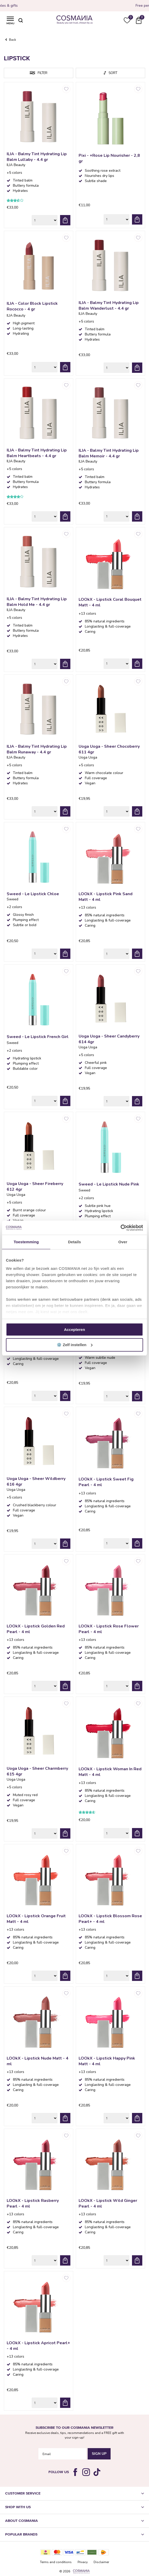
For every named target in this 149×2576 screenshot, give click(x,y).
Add (65, 220)
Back (12, 40)
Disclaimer (101, 2562)
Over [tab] (122, 1242)
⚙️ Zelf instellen (75, 1345)
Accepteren (74, 1329)
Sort (113, 73)
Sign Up (99, 2453)
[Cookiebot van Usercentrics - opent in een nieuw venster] (120, 1227)
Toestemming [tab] (26, 1242)
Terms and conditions (56, 2562)
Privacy (83, 2562)
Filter (42, 73)
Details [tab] (74, 1242)
